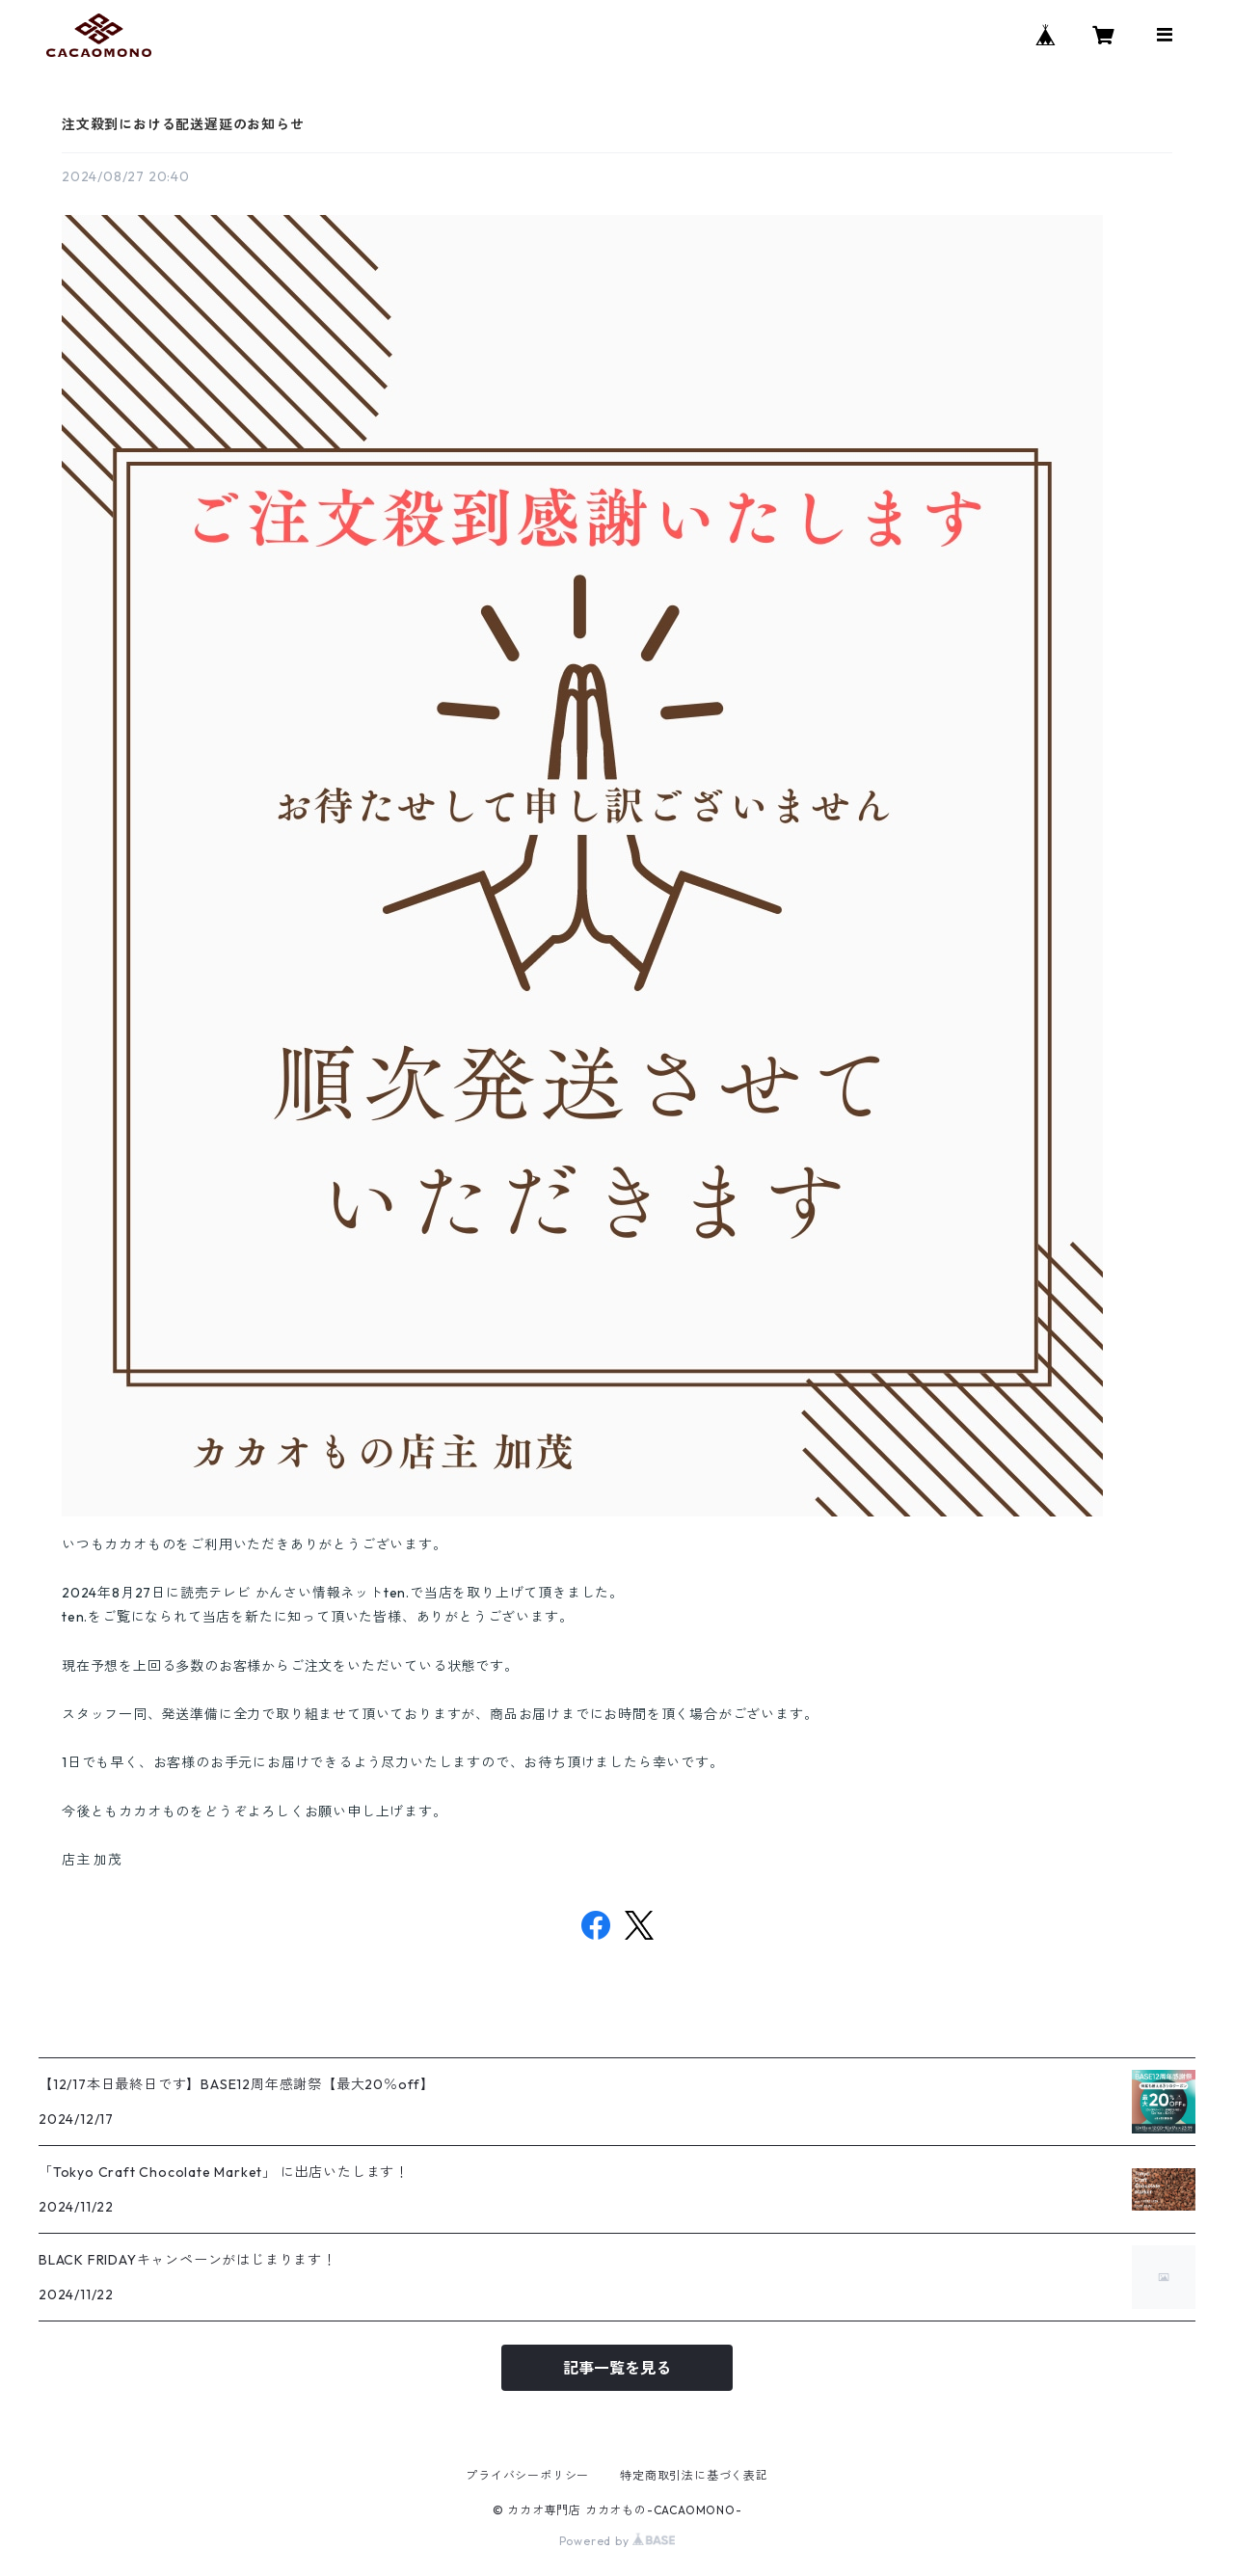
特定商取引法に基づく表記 (694, 2475)
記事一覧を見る (617, 2367)
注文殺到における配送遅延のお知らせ (183, 124)
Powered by (617, 2541)
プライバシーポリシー (527, 2475)
